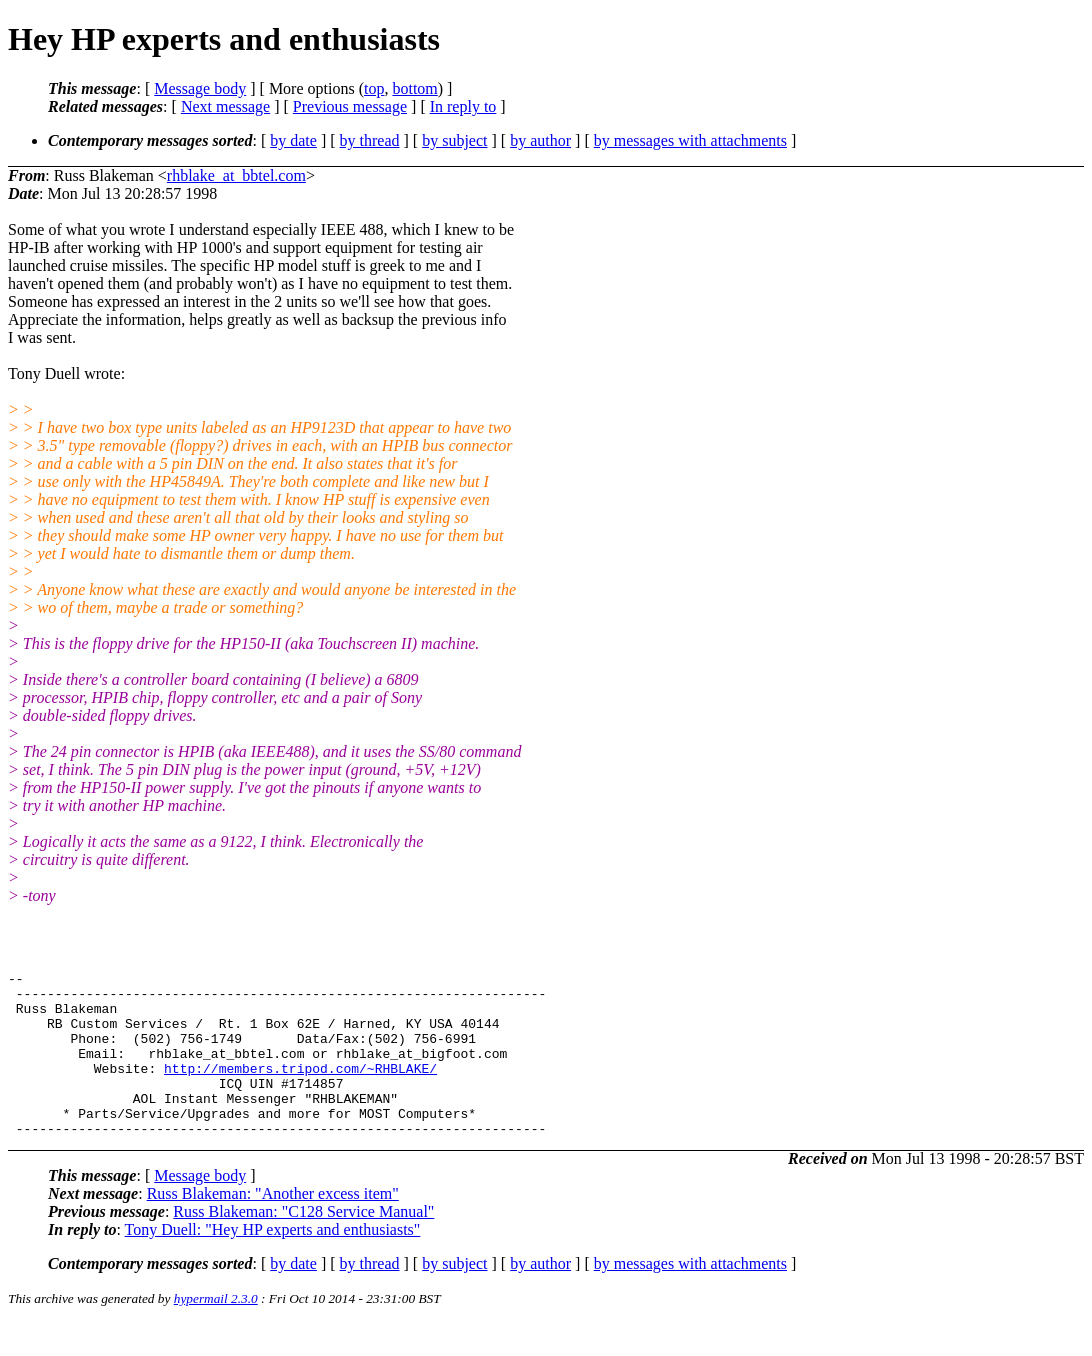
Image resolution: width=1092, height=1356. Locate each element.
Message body (200, 88)
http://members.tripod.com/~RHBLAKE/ (300, 1089)
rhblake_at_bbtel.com (236, 175)
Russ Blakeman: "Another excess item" (273, 1226)
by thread (370, 140)
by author (540, 140)
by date (293, 140)
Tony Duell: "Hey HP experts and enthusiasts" (273, 1262)
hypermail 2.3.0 (216, 1331)
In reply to (463, 106)
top (374, 88)
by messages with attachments (690, 140)
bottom (414, 88)
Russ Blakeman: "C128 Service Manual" (303, 1244)
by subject (454, 140)
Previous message (350, 106)
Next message (225, 106)
